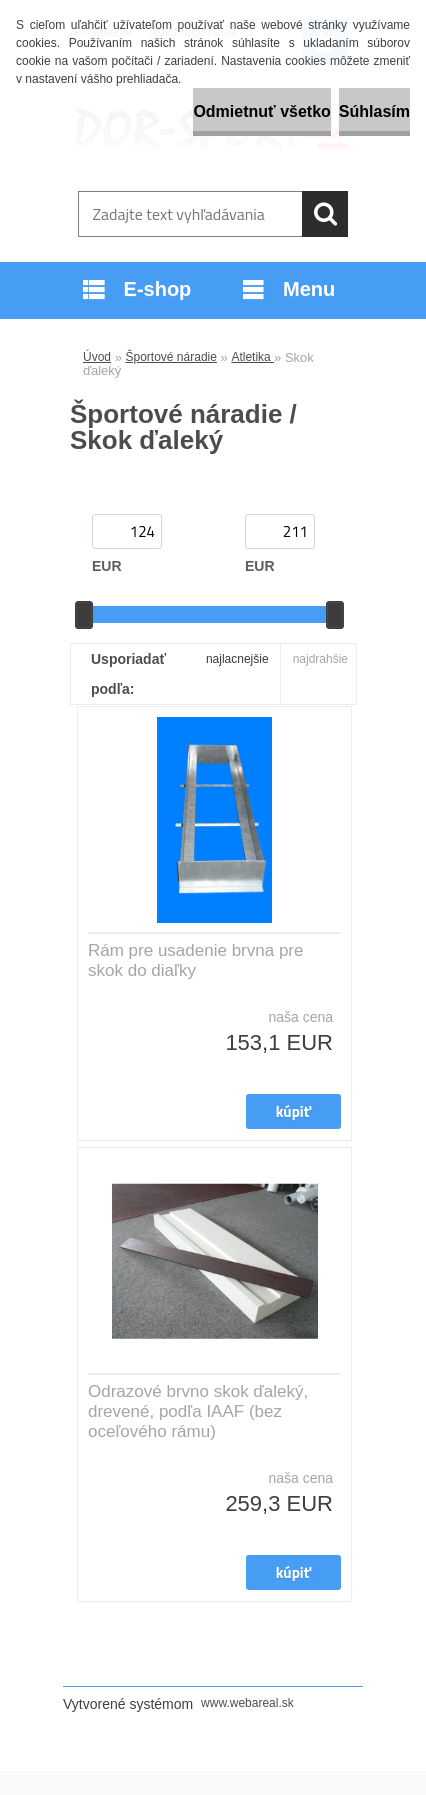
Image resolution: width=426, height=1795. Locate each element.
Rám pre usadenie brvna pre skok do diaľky (195, 960)
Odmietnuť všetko (261, 111)
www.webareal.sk (247, 1703)
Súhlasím (374, 111)
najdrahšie (320, 659)
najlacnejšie (237, 659)
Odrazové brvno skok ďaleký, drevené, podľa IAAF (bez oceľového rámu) (198, 1411)
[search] (325, 214)
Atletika (252, 357)
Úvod (97, 357)
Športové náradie (171, 357)
